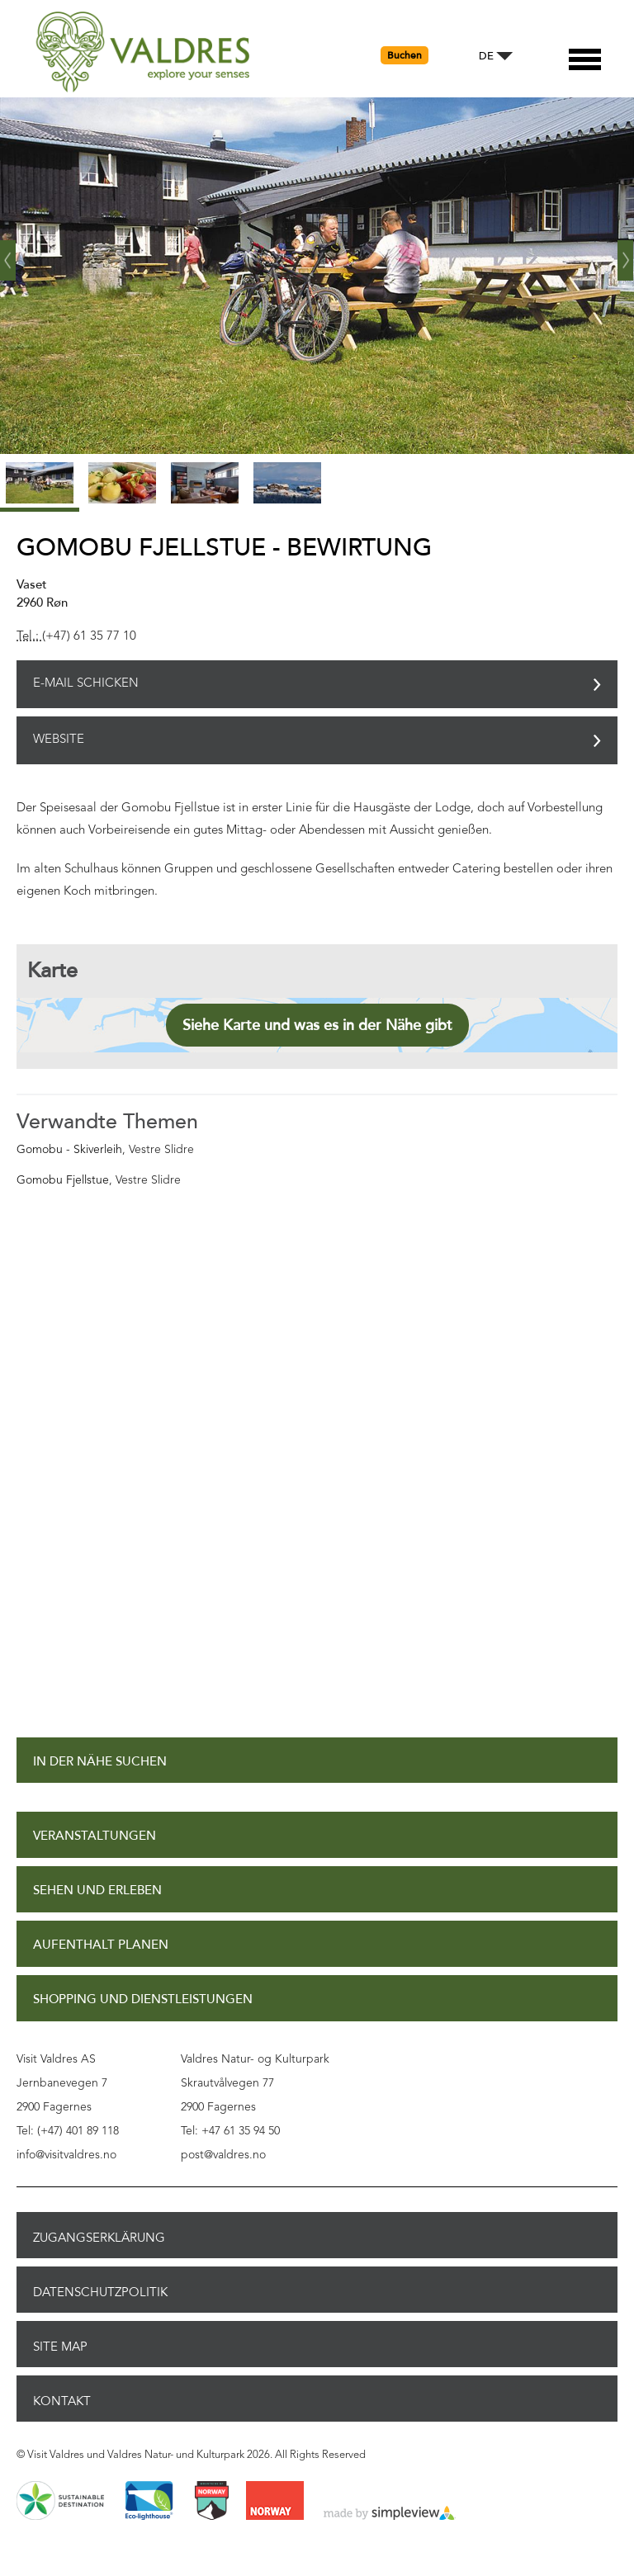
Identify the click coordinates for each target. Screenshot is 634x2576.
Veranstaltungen (94, 1836)
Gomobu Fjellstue (63, 1180)
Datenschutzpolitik (100, 2292)
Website (58, 740)
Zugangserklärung (99, 2237)
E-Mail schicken (86, 684)
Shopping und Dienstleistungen (143, 1999)
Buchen (404, 55)
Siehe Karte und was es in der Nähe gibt (317, 1025)
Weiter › (625, 254)
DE (486, 56)
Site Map (60, 2346)
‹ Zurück (8, 254)
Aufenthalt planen (100, 1945)
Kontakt (62, 2401)
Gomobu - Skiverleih (69, 1150)
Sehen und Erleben (97, 1890)
